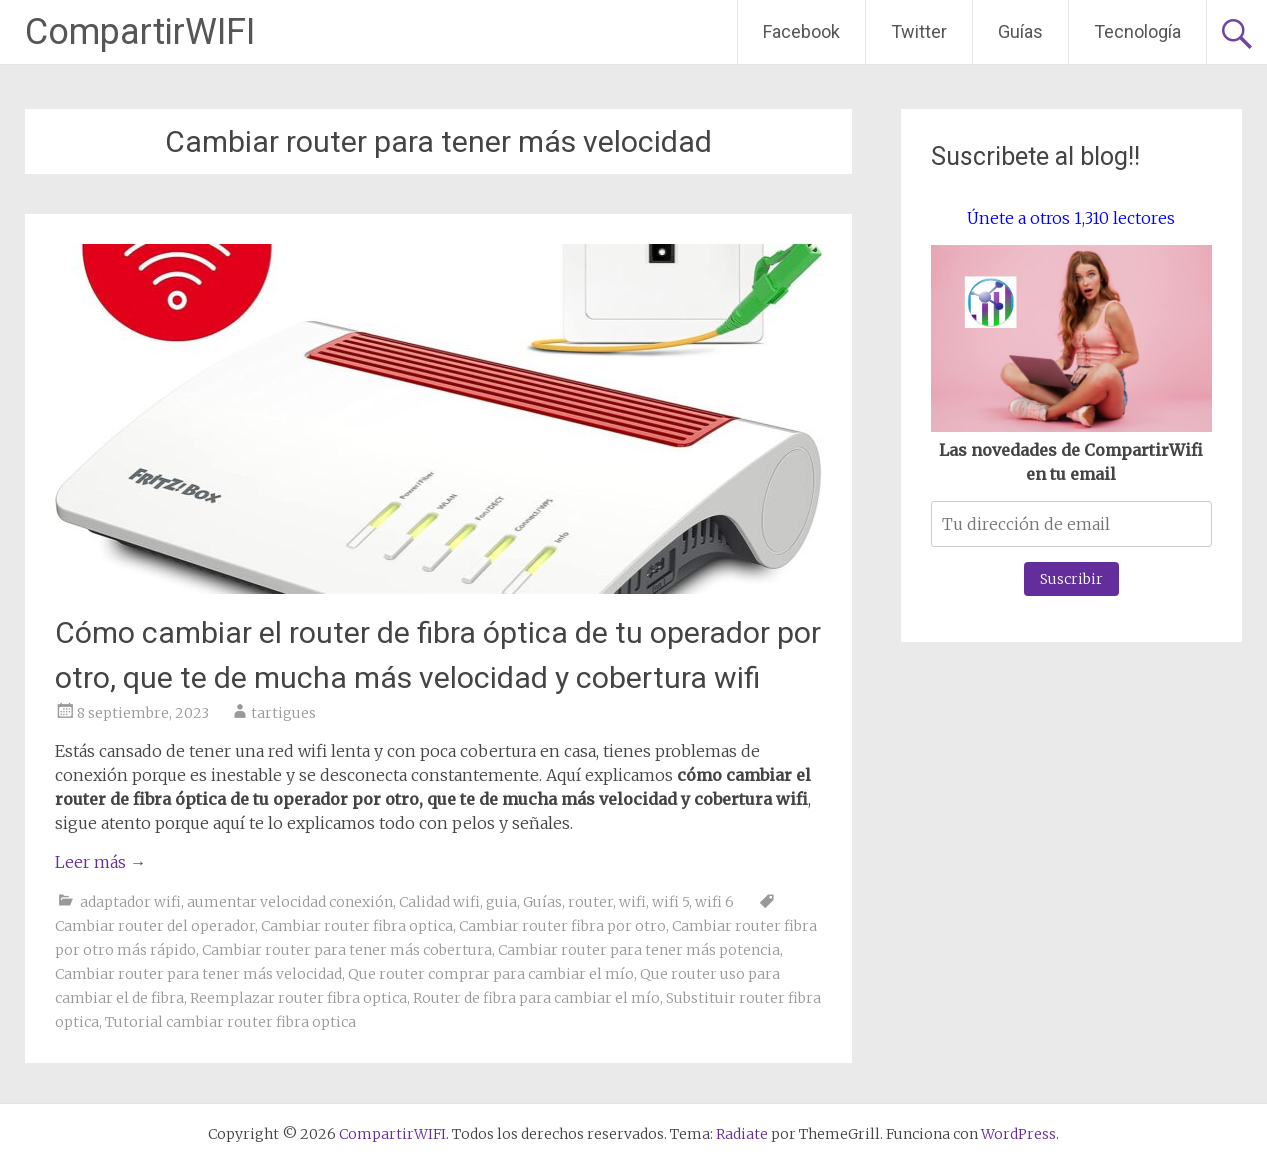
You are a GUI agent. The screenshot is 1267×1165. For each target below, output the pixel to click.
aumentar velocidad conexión (290, 902)
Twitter (919, 31)
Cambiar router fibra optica (357, 926)
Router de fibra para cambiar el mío (536, 998)
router (590, 902)
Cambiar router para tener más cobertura (347, 950)
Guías (1020, 31)
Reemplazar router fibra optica (298, 998)
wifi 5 (670, 902)
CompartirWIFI (140, 32)
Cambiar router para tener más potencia (639, 950)
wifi (632, 902)
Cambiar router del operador (155, 926)
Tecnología (1137, 31)
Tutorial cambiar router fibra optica (230, 1022)
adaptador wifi (130, 902)
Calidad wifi (439, 902)
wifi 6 (714, 902)
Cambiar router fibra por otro (562, 926)
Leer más (100, 862)
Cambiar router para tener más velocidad (198, 974)
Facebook (801, 31)
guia (501, 902)
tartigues (283, 713)
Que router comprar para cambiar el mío (491, 974)
